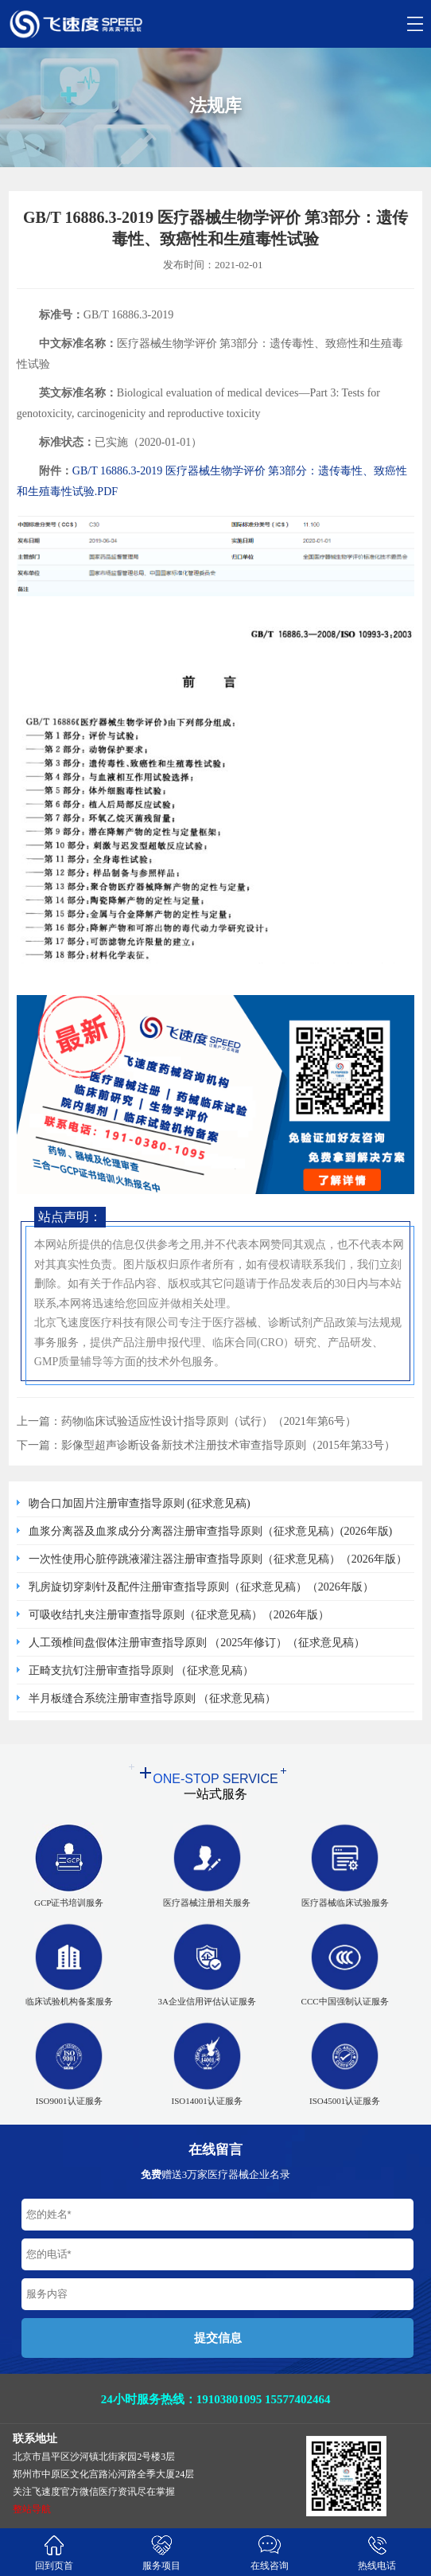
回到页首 (54, 2551)
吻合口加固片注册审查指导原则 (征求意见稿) (139, 1503)
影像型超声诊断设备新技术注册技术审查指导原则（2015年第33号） (228, 1445)
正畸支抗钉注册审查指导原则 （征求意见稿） (141, 1670)
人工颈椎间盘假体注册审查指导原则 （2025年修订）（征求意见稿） (197, 1643)
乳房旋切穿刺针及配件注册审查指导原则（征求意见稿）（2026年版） (201, 1587)
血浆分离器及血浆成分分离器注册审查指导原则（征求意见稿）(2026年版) (210, 1531)
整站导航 (32, 2509)
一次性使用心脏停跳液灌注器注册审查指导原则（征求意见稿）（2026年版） (218, 1559)
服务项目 (162, 2551)
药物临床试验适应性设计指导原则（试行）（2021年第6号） (208, 1421)
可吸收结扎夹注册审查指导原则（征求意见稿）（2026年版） (179, 1615)
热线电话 (378, 2551)
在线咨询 (270, 2551)
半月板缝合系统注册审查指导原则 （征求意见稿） (153, 1698)
